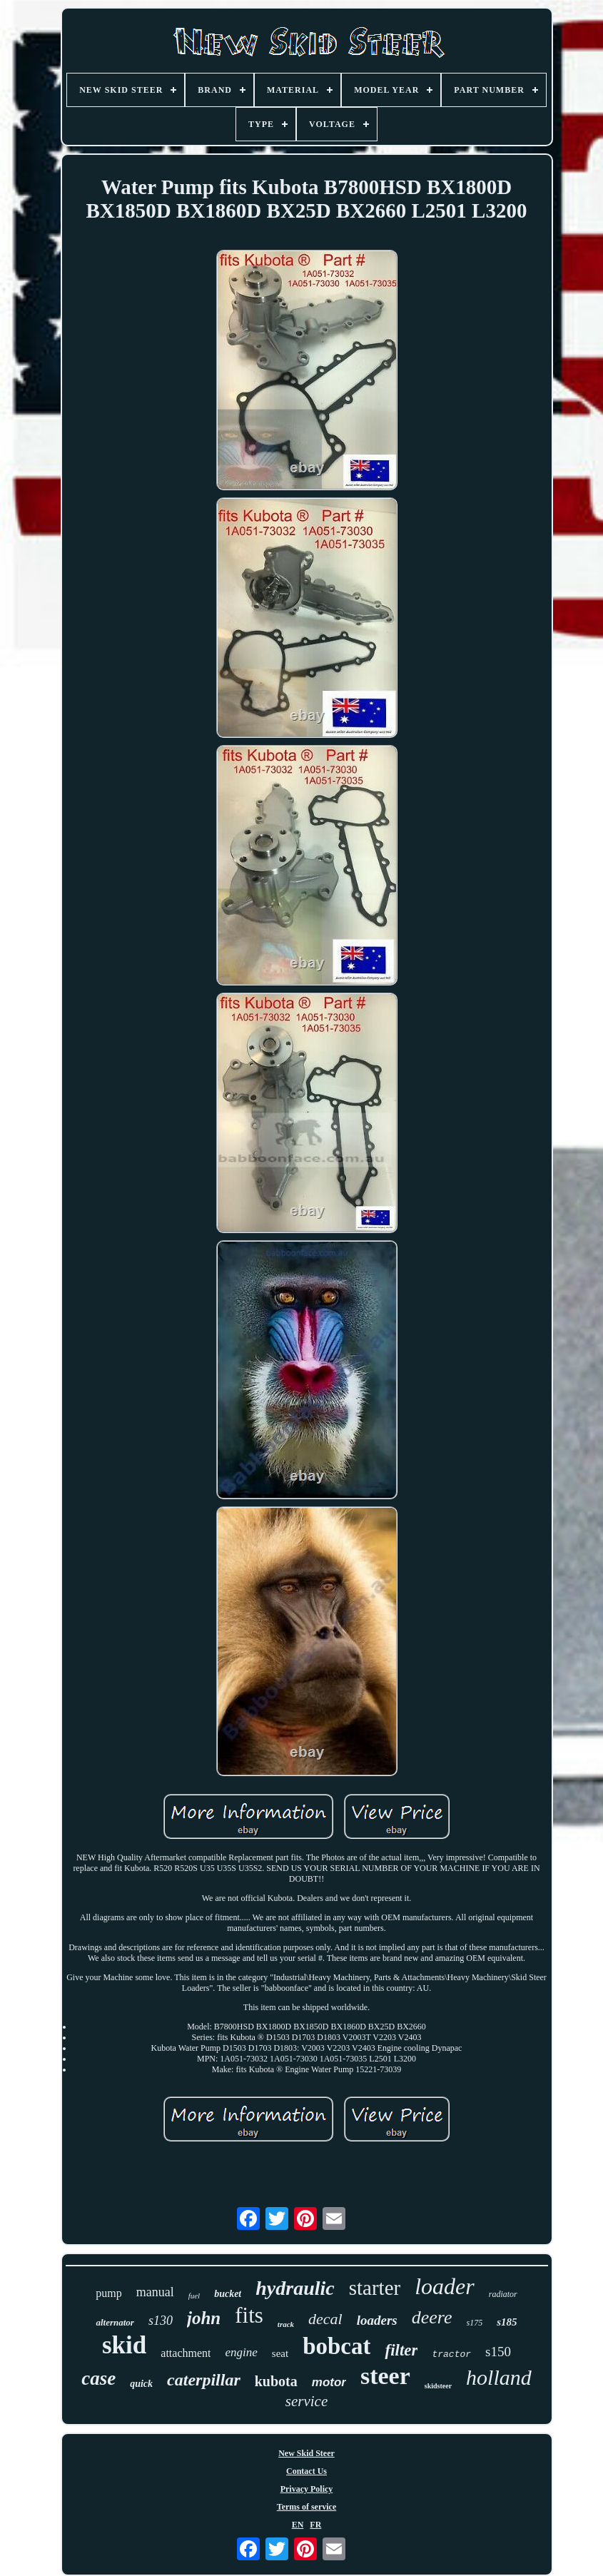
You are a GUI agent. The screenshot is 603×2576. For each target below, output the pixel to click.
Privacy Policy (306, 2489)
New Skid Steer (306, 2453)
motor (329, 2382)
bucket (227, 2293)
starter (374, 2287)
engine (241, 2352)
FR (315, 2525)
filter (401, 2350)
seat (280, 2353)
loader (445, 2286)
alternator (114, 2322)
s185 (507, 2322)
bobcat (336, 2346)
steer (385, 2376)
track (286, 2324)
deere (432, 2317)
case (98, 2378)
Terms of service (307, 2507)
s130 (160, 2320)
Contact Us (306, 2471)
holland (499, 2377)
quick (141, 2383)
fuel (194, 2295)
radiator (503, 2294)
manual (155, 2292)
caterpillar (203, 2379)
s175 (475, 2323)
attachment (186, 2353)
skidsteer (438, 2386)
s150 (498, 2351)
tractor (451, 2354)
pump (108, 2293)
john (204, 2318)
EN (298, 2525)
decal (325, 2319)
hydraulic (294, 2288)
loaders (377, 2320)
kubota (276, 2381)
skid (124, 2345)
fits (249, 2315)
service (306, 2401)
